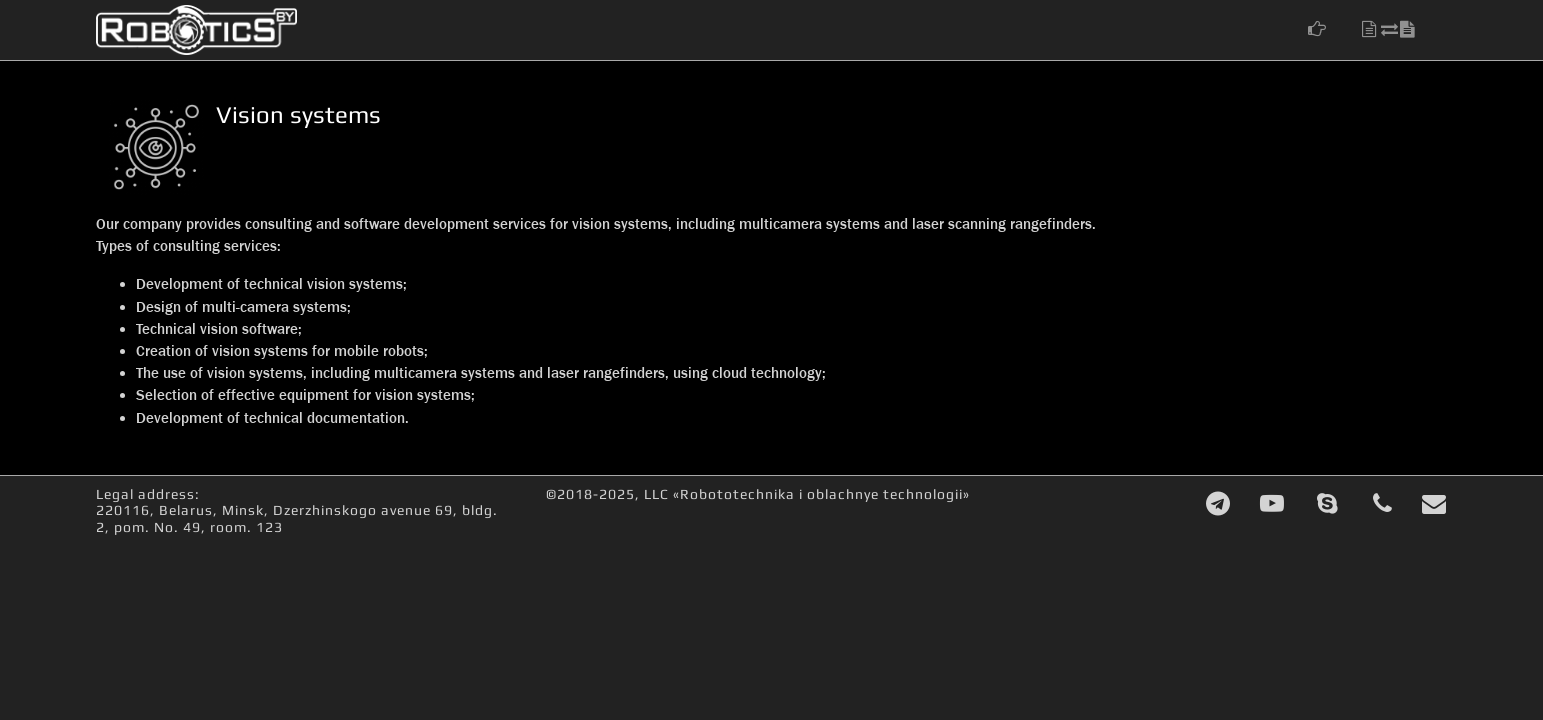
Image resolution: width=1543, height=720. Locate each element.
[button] (1327, 29)
